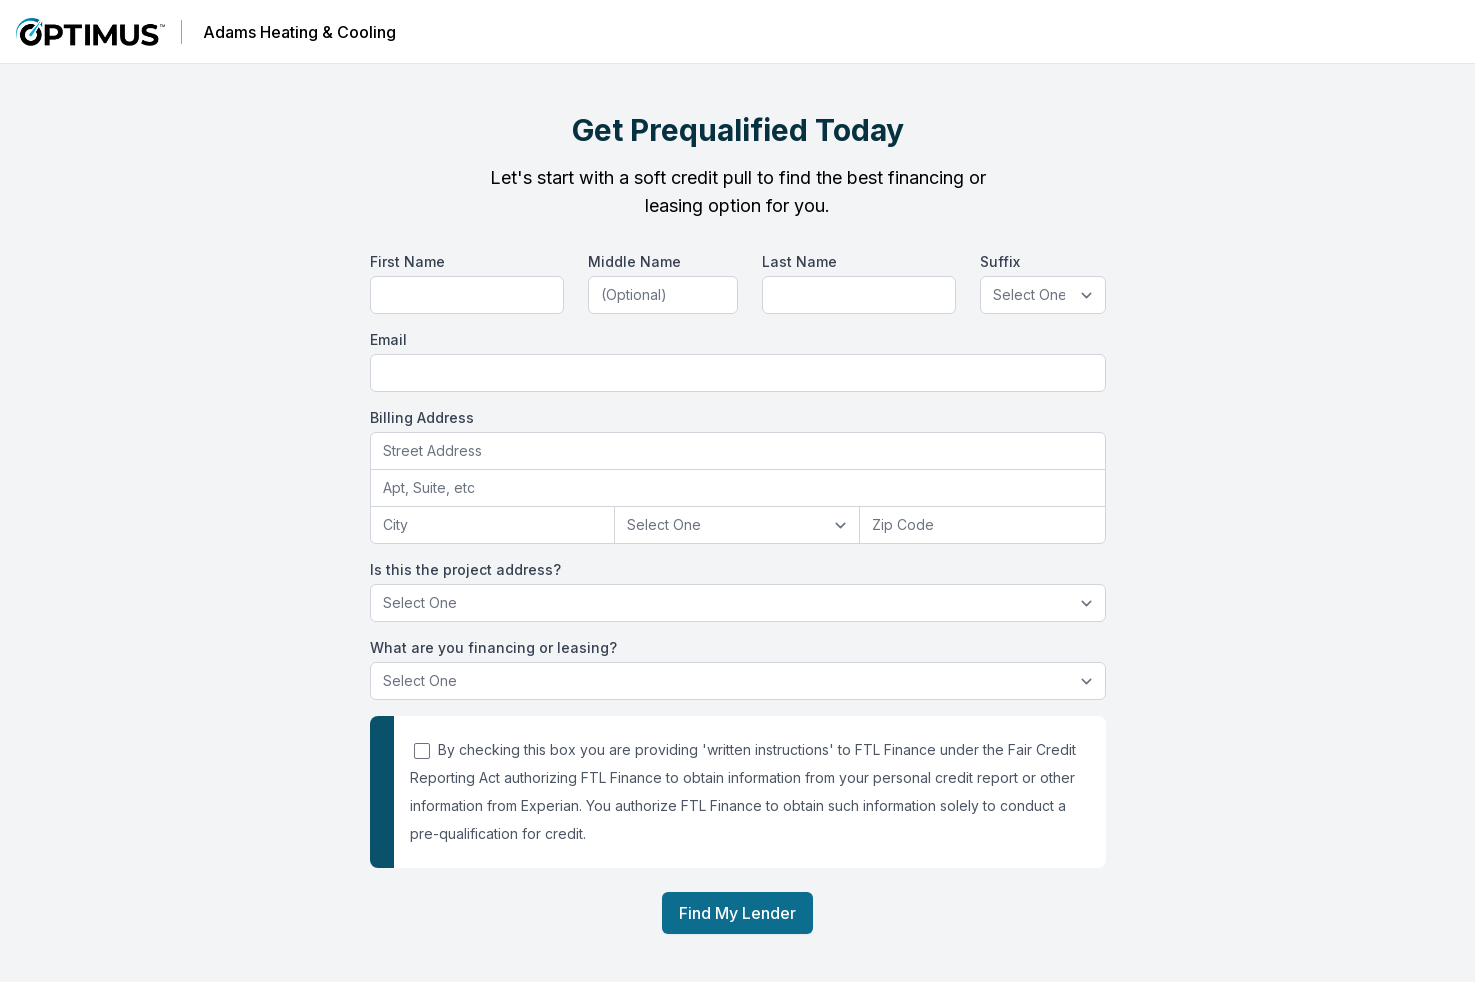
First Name (407, 261)
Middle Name (634, 261)
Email (388, 339)
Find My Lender (737, 913)
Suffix (1000, 261)
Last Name (799, 261)
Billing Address (422, 417)
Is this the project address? (465, 569)
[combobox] (738, 451)
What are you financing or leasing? (493, 647)
